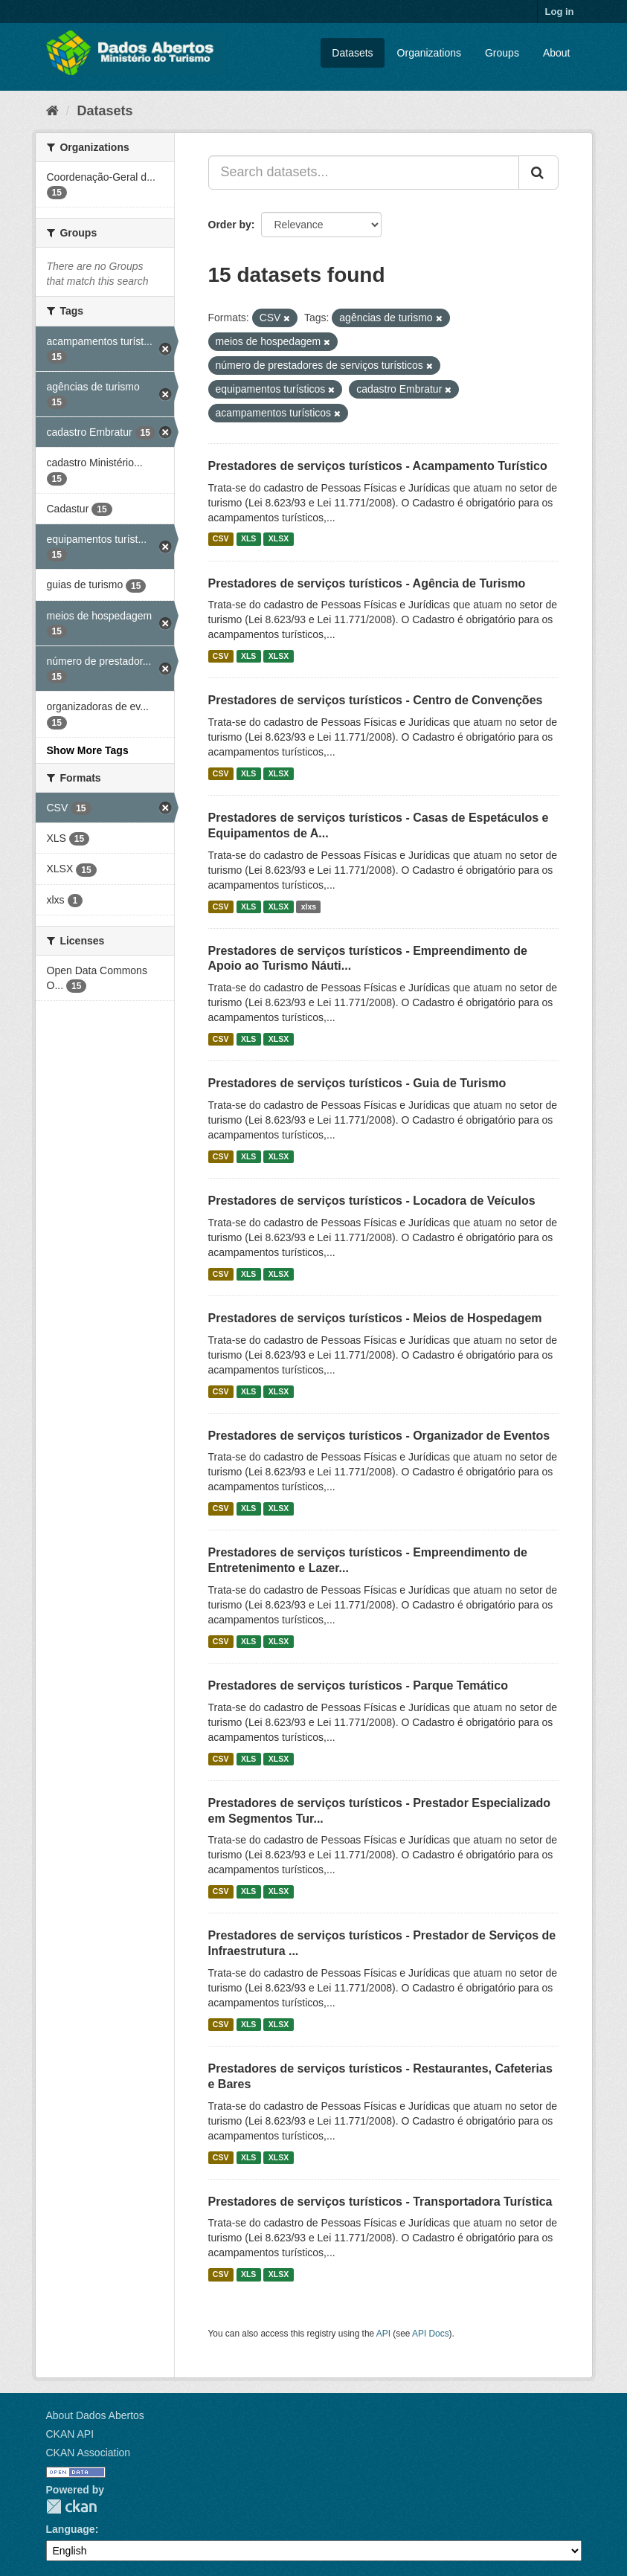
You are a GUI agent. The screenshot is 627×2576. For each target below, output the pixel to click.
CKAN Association (88, 2453)
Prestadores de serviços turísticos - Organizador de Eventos (379, 1435)
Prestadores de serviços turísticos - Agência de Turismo (367, 583)
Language (70, 2529)
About (556, 53)
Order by (229, 225)
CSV (221, 539)
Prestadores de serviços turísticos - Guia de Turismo (357, 1083)
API (383, 2333)
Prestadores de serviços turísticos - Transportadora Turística (380, 2201)
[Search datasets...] (363, 172)
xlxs (308, 906)
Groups (502, 53)
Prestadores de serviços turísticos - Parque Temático (358, 1685)
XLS (248, 539)
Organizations (429, 53)
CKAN (71, 2506)
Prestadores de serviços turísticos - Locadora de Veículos (372, 1200)
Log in (559, 11)
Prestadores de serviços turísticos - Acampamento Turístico (377, 466)
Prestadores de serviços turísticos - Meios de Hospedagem (375, 1318)
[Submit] (538, 172)
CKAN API (70, 2434)
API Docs (430, 2333)
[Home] (52, 110)
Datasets (352, 53)
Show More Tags (88, 750)
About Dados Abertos (95, 2415)
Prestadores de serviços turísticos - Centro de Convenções (375, 700)
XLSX (279, 539)
